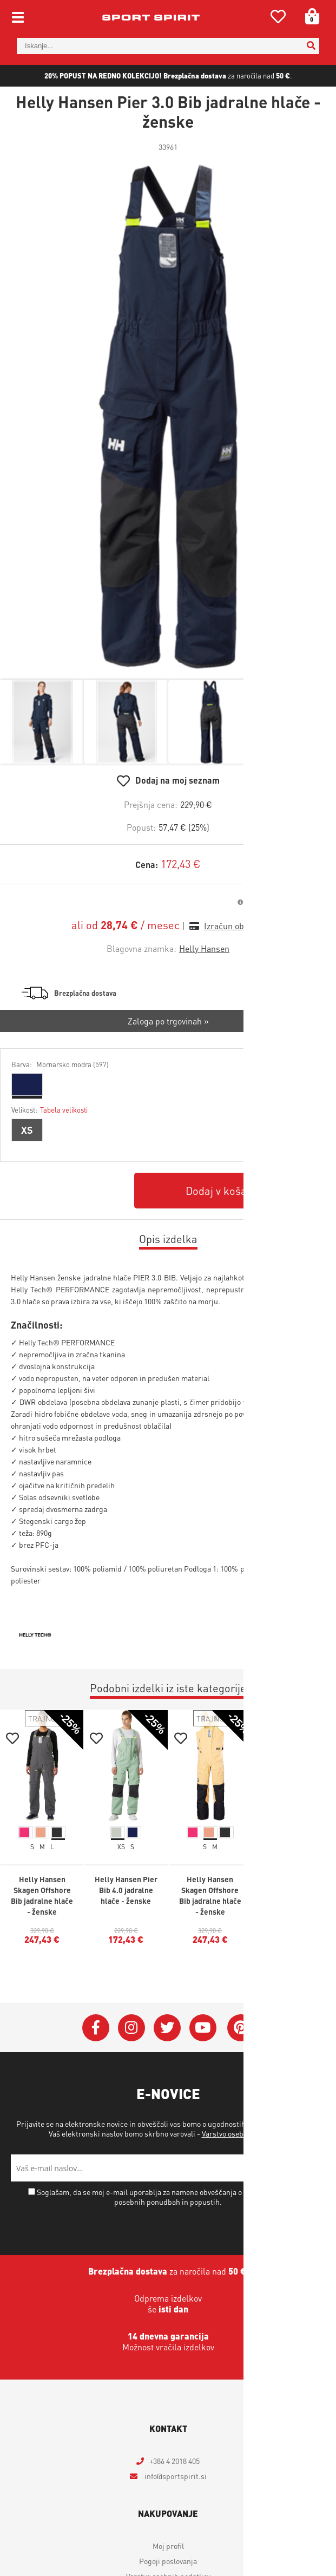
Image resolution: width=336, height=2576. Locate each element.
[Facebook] (95, 2027)
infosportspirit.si (175, 2476)
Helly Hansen (204, 948)
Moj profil (168, 2546)
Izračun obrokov (234, 925)
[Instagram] (131, 2027)
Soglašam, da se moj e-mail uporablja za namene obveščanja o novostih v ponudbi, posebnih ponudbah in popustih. (172, 2196)
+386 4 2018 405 (174, 2461)
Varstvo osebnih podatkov (244, 2133)
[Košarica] (308, 16)
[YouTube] (202, 2027)
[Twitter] (167, 2027)
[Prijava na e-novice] (311, 2167)
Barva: (60, 1064)
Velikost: (49, 1109)
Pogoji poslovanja (168, 2561)
